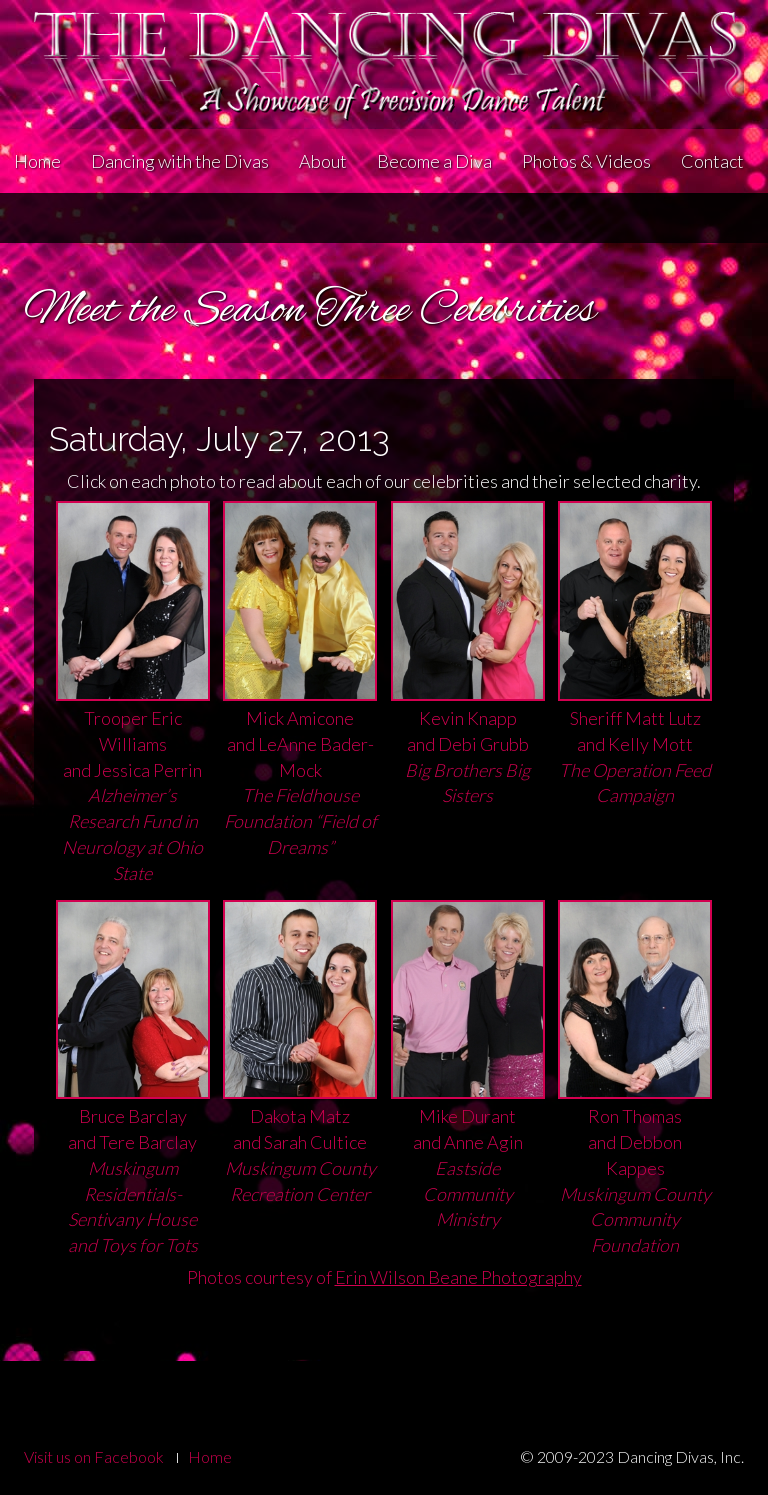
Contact (712, 161)
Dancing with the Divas (180, 161)
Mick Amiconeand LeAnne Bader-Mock (300, 723)
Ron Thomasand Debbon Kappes (635, 1121)
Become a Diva (434, 161)
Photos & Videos (586, 161)
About (323, 161)
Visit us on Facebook (94, 1456)
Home (37, 161)
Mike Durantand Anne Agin (468, 1109)
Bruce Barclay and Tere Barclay (133, 1121)
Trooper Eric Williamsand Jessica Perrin (133, 736)
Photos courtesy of (384, 1277)
